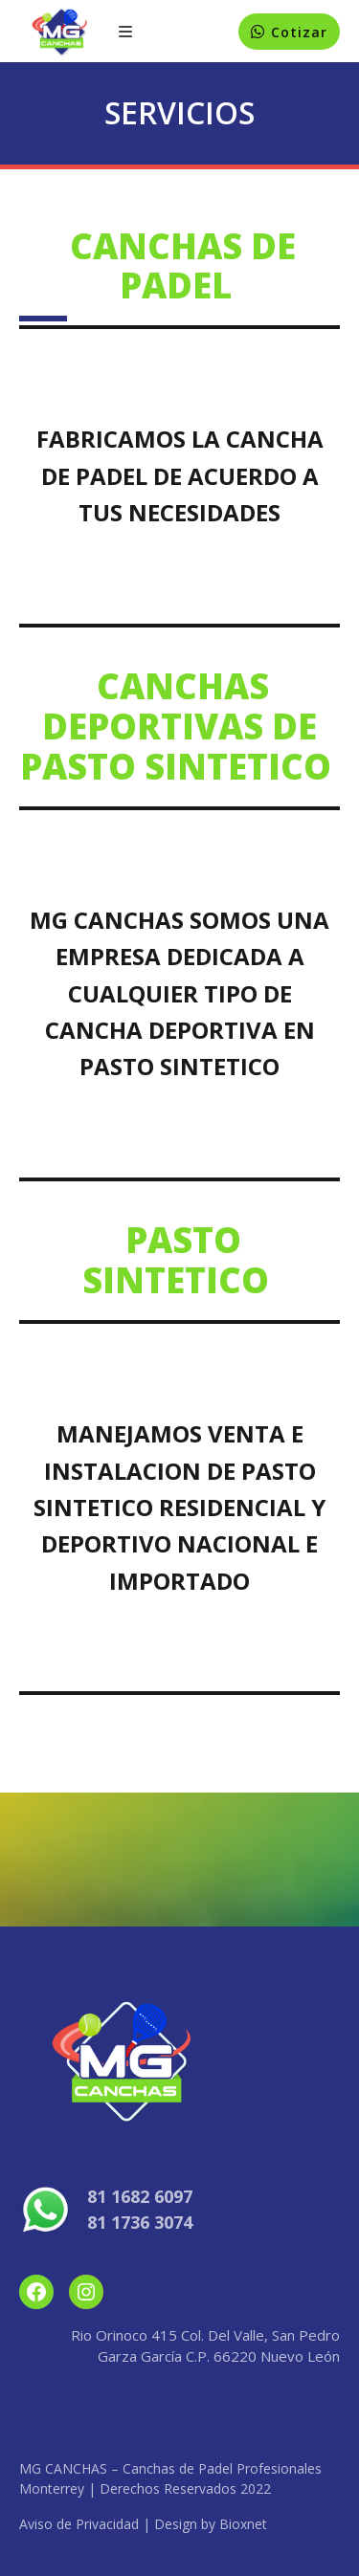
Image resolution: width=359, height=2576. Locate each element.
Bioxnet (243, 2524)
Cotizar (299, 32)
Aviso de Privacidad (79, 2524)
